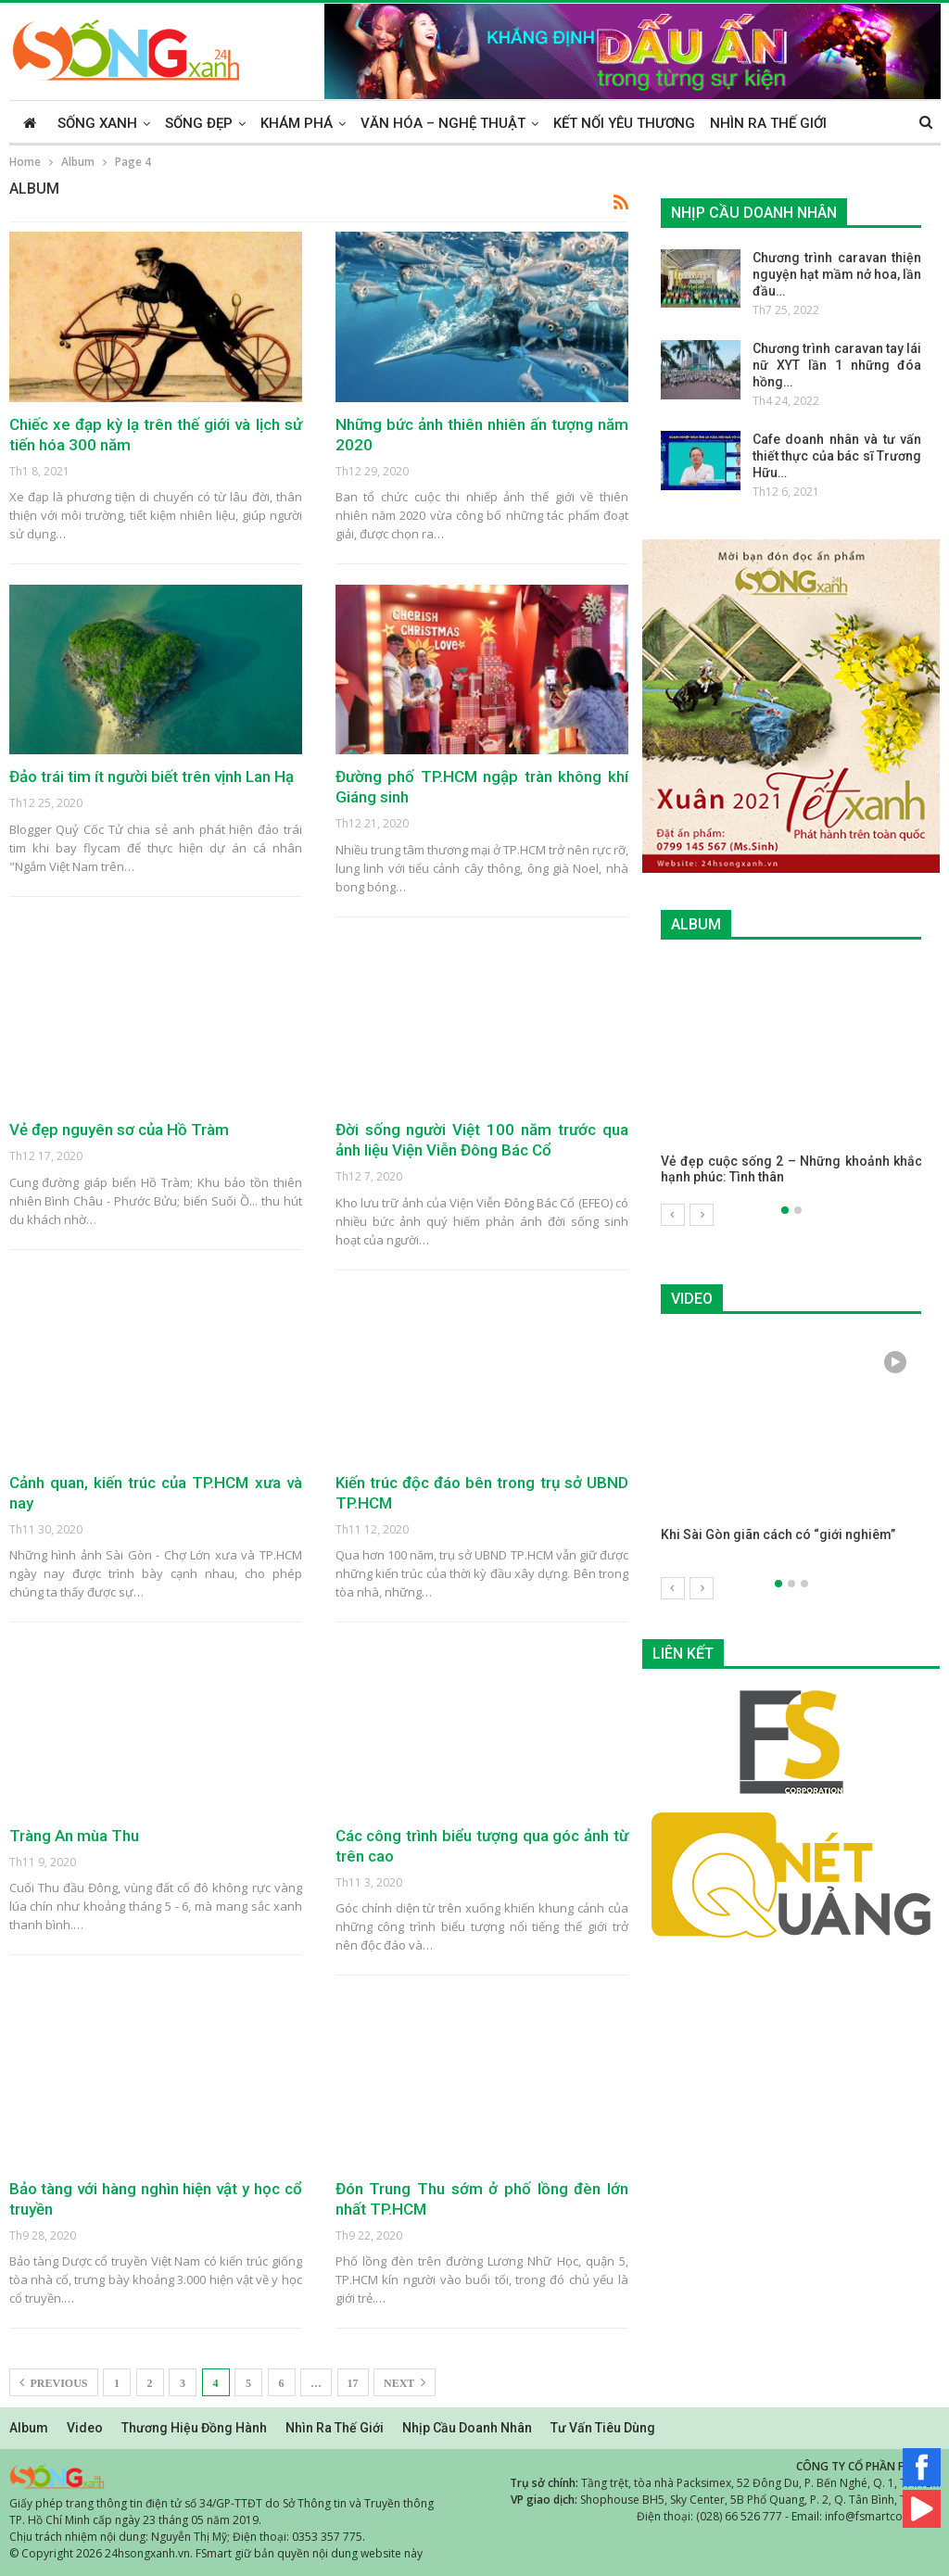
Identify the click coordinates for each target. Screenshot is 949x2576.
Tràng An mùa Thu (74, 1835)
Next (404, 2382)
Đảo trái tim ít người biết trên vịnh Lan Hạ (151, 776)
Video (85, 2427)
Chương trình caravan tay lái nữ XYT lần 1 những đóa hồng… (837, 365)
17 (353, 2383)
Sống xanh (97, 123)
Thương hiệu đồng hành (194, 2427)
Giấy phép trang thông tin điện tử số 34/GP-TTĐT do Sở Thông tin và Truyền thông (221, 2503)
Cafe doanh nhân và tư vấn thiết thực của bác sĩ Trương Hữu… (837, 456)
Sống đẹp (199, 123)
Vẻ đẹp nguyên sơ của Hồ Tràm (119, 1129)
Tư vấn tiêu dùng (602, 2427)
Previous (53, 2382)
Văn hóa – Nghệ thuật (443, 123)
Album (28, 2427)
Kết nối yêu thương (624, 123)
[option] (791, 1082)
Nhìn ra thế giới (768, 123)
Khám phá (296, 123)
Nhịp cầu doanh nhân (467, 2427)
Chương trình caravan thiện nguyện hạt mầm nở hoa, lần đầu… (837, 274)
